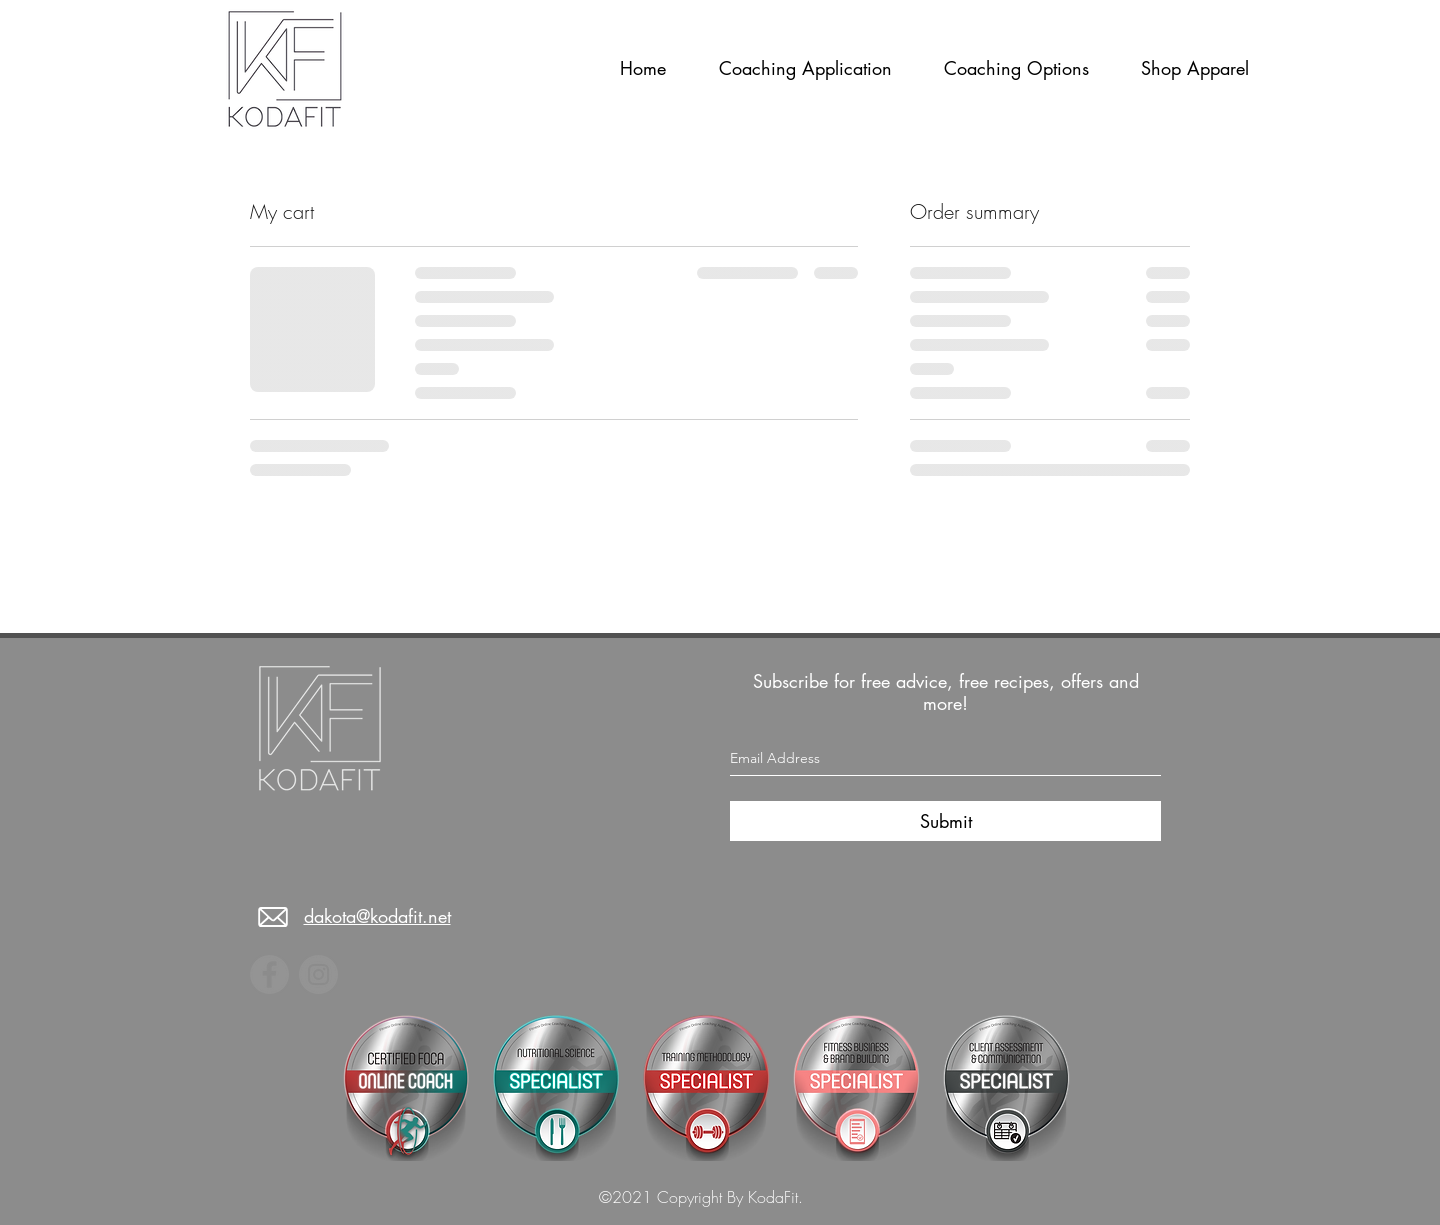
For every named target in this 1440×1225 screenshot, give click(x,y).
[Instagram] (318, 974)
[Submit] (945, 821)
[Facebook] (269, 974)
